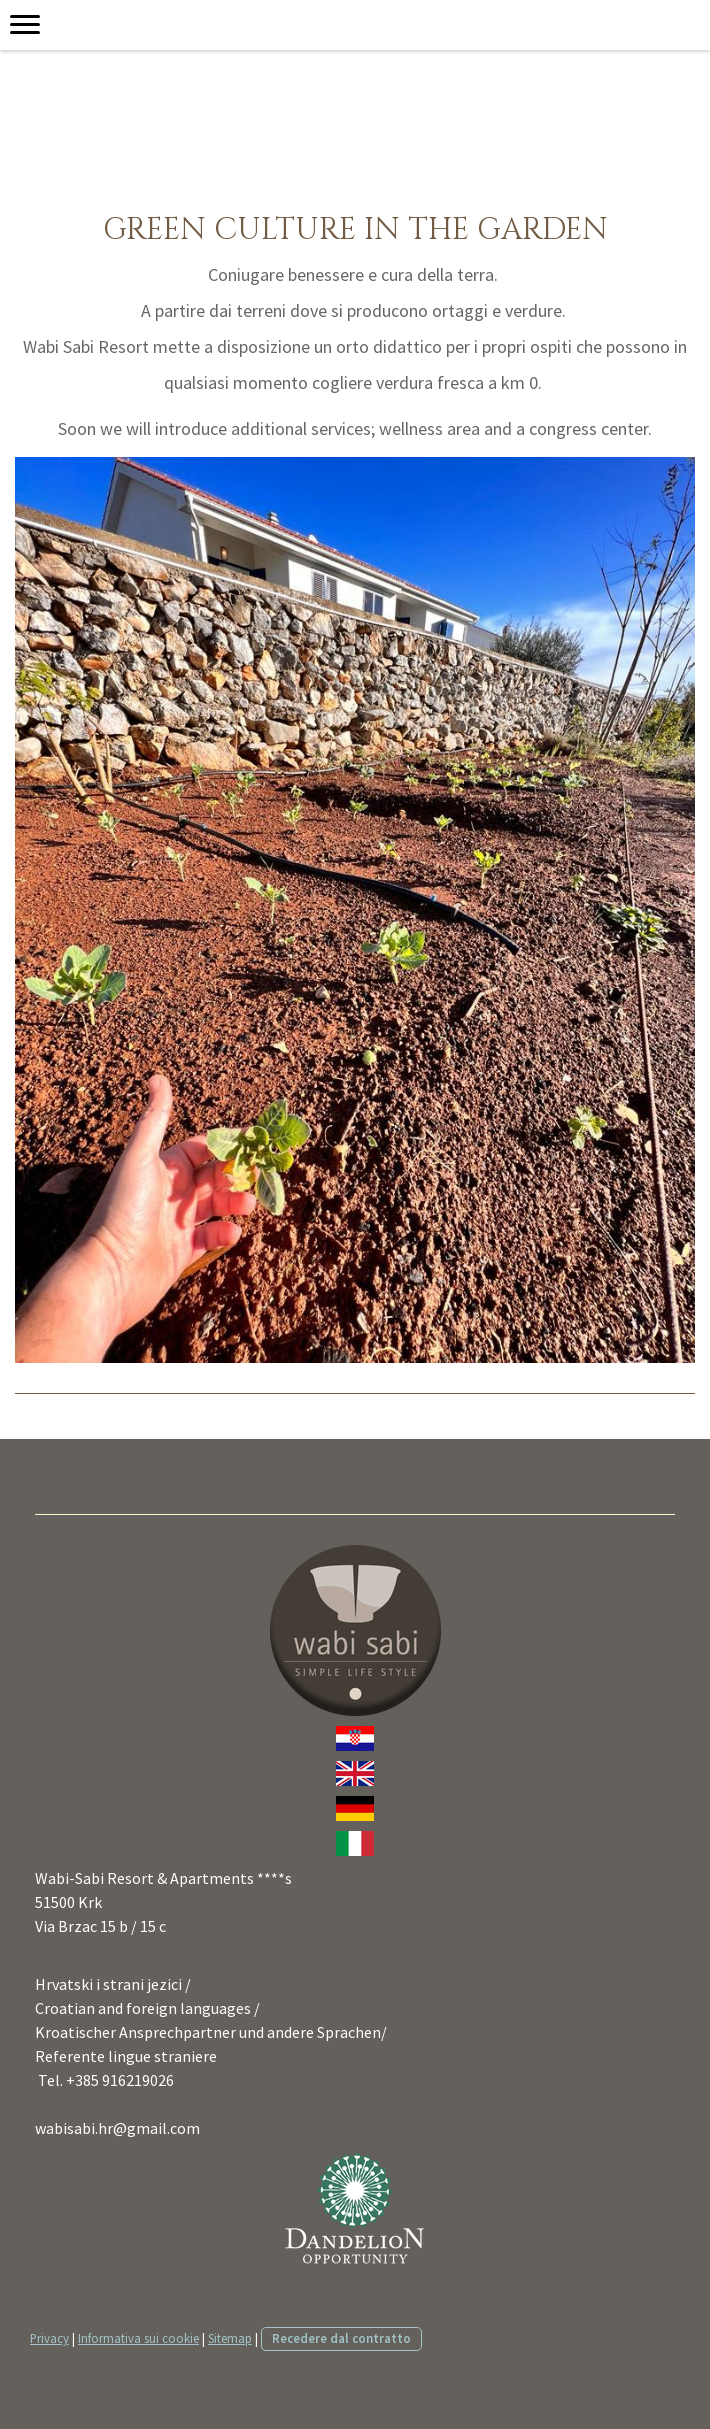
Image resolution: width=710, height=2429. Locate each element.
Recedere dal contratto (341, 2338)
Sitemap (230, 2338)
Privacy (49, 2338)
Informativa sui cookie (138, 2338)
